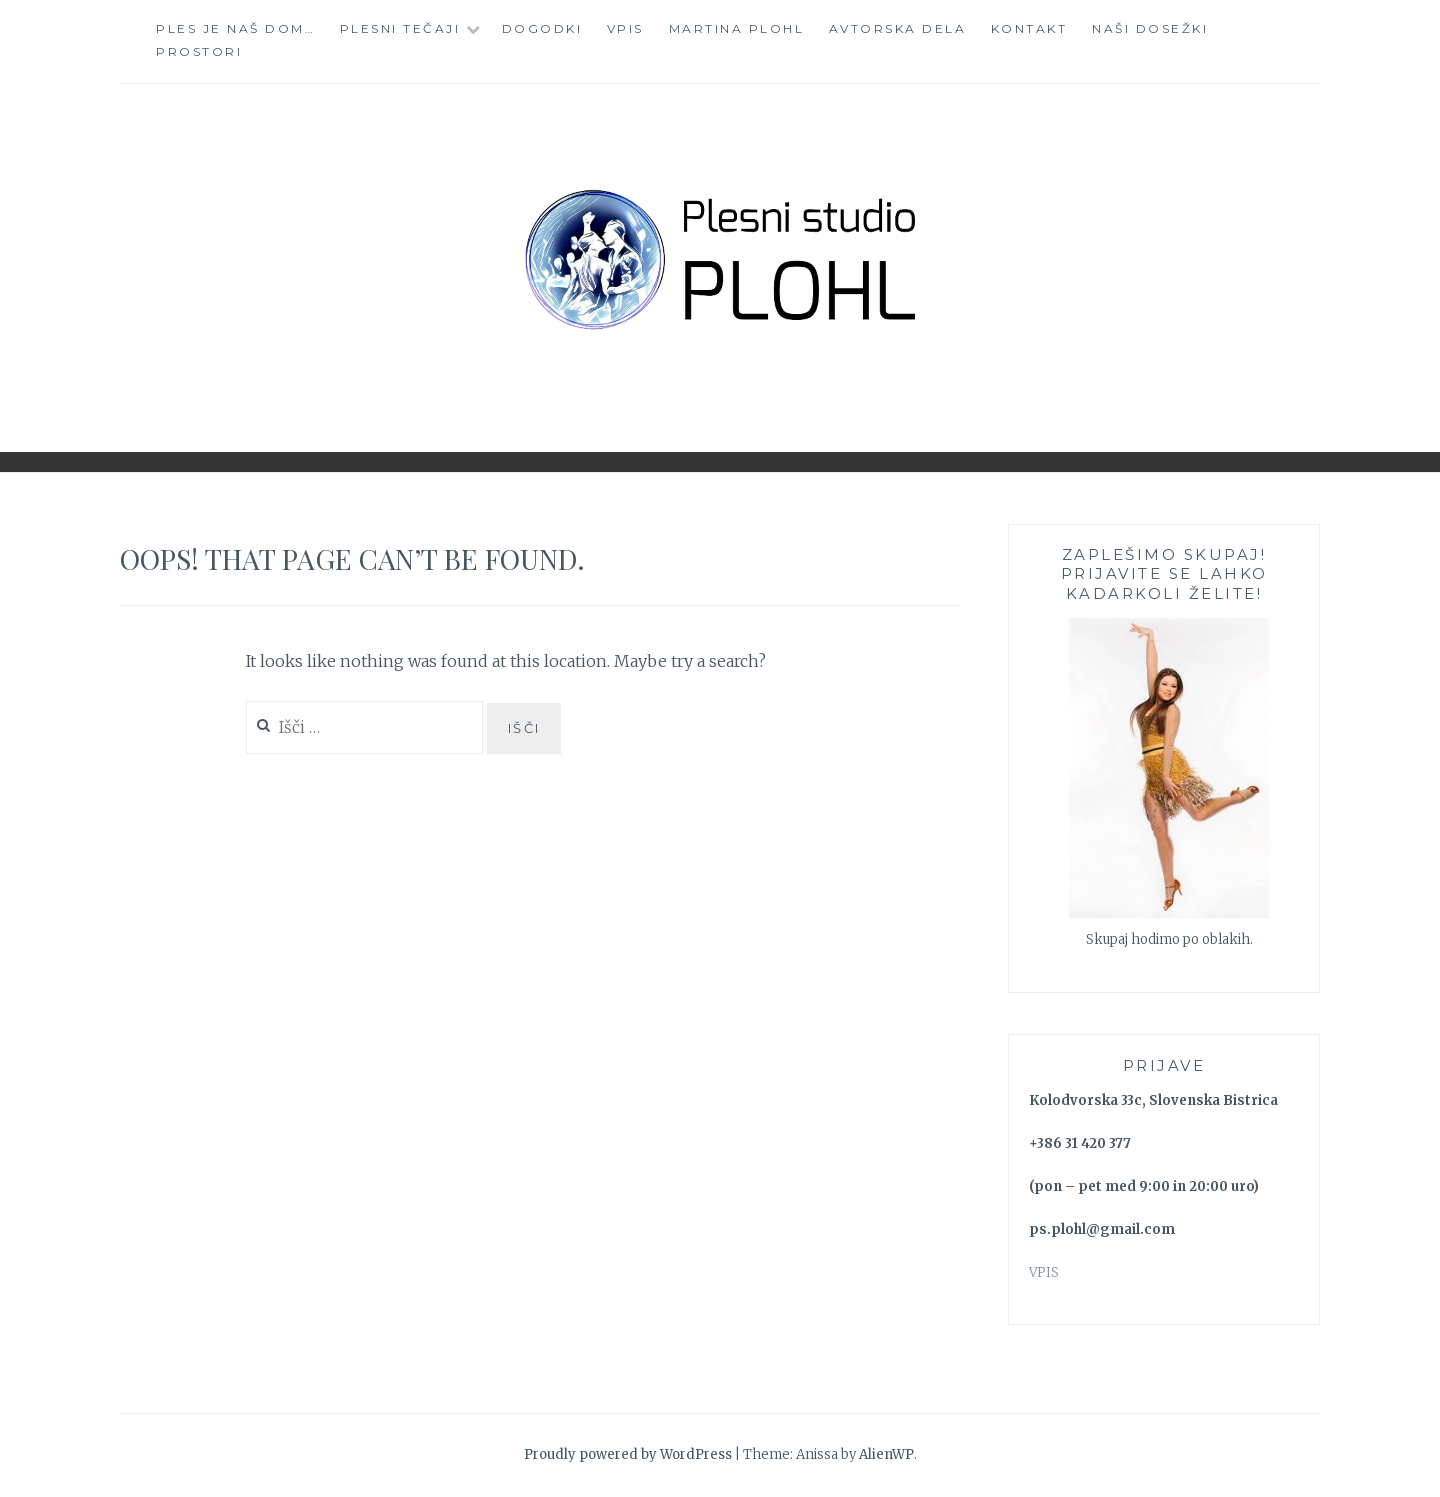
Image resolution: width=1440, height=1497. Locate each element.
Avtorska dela (898, 28)
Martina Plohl (737, 28)
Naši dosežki (1150, 28)
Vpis (625, 28)
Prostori (199, 51)
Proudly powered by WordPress (628, 1454)
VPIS (1044, 1272)
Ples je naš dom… (235, 28)
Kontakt (1029, 28)
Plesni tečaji (400, 28)
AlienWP (886, 1454)
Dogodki (542, 28)
